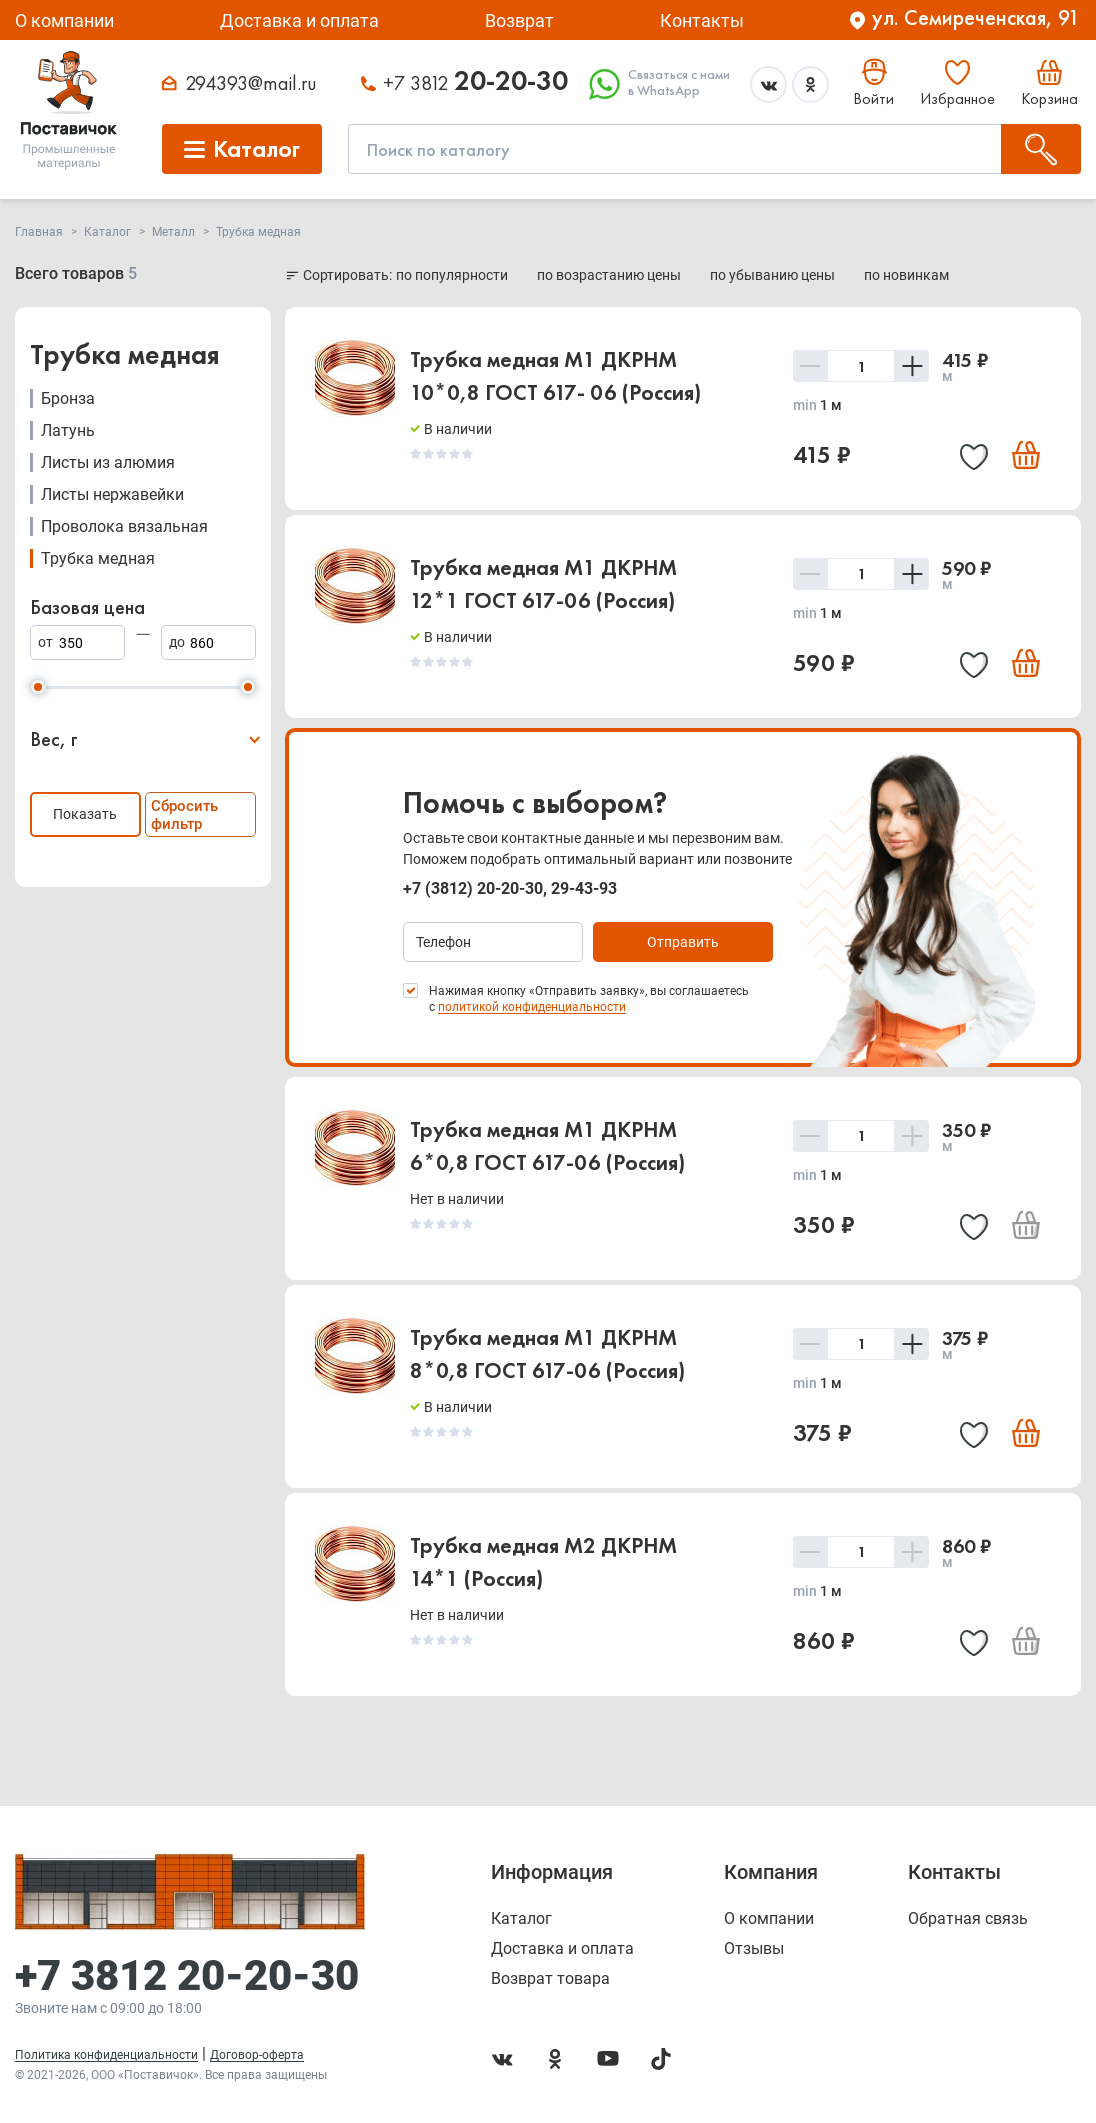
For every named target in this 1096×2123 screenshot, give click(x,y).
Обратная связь (968, 1919)
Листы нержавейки (112, 494)
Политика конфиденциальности (106, 2055)
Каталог (521, 1919)
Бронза (68, 398)
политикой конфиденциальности (532, 1007)
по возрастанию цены (610, 275)
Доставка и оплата (299, 20)
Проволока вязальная (124, 526)
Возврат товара (550, 1979)
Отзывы (754, 1949)
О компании (64, 20)
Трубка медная (98, 558)
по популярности (453, 275)
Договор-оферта (257, 2055)
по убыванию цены (774, 275)
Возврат (519, 20)
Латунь (68, 430)
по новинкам (906, 275)
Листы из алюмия (108, 462)
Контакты (702, 20)
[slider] (38, 687)
